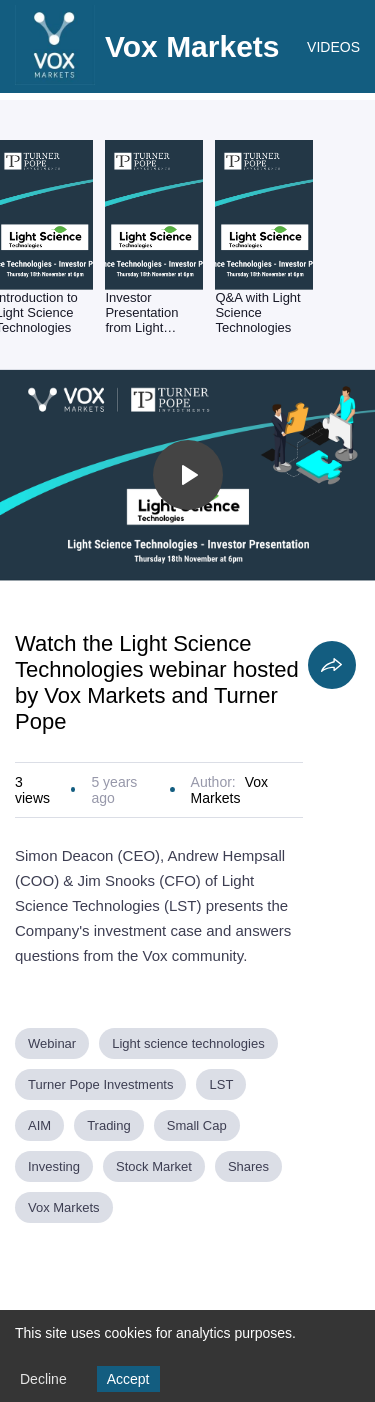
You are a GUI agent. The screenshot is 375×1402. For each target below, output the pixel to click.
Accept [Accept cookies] (128, 1379)
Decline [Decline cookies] (43, 1379)
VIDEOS (333, 47)
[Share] (332, 665)
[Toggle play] (188, 475)
